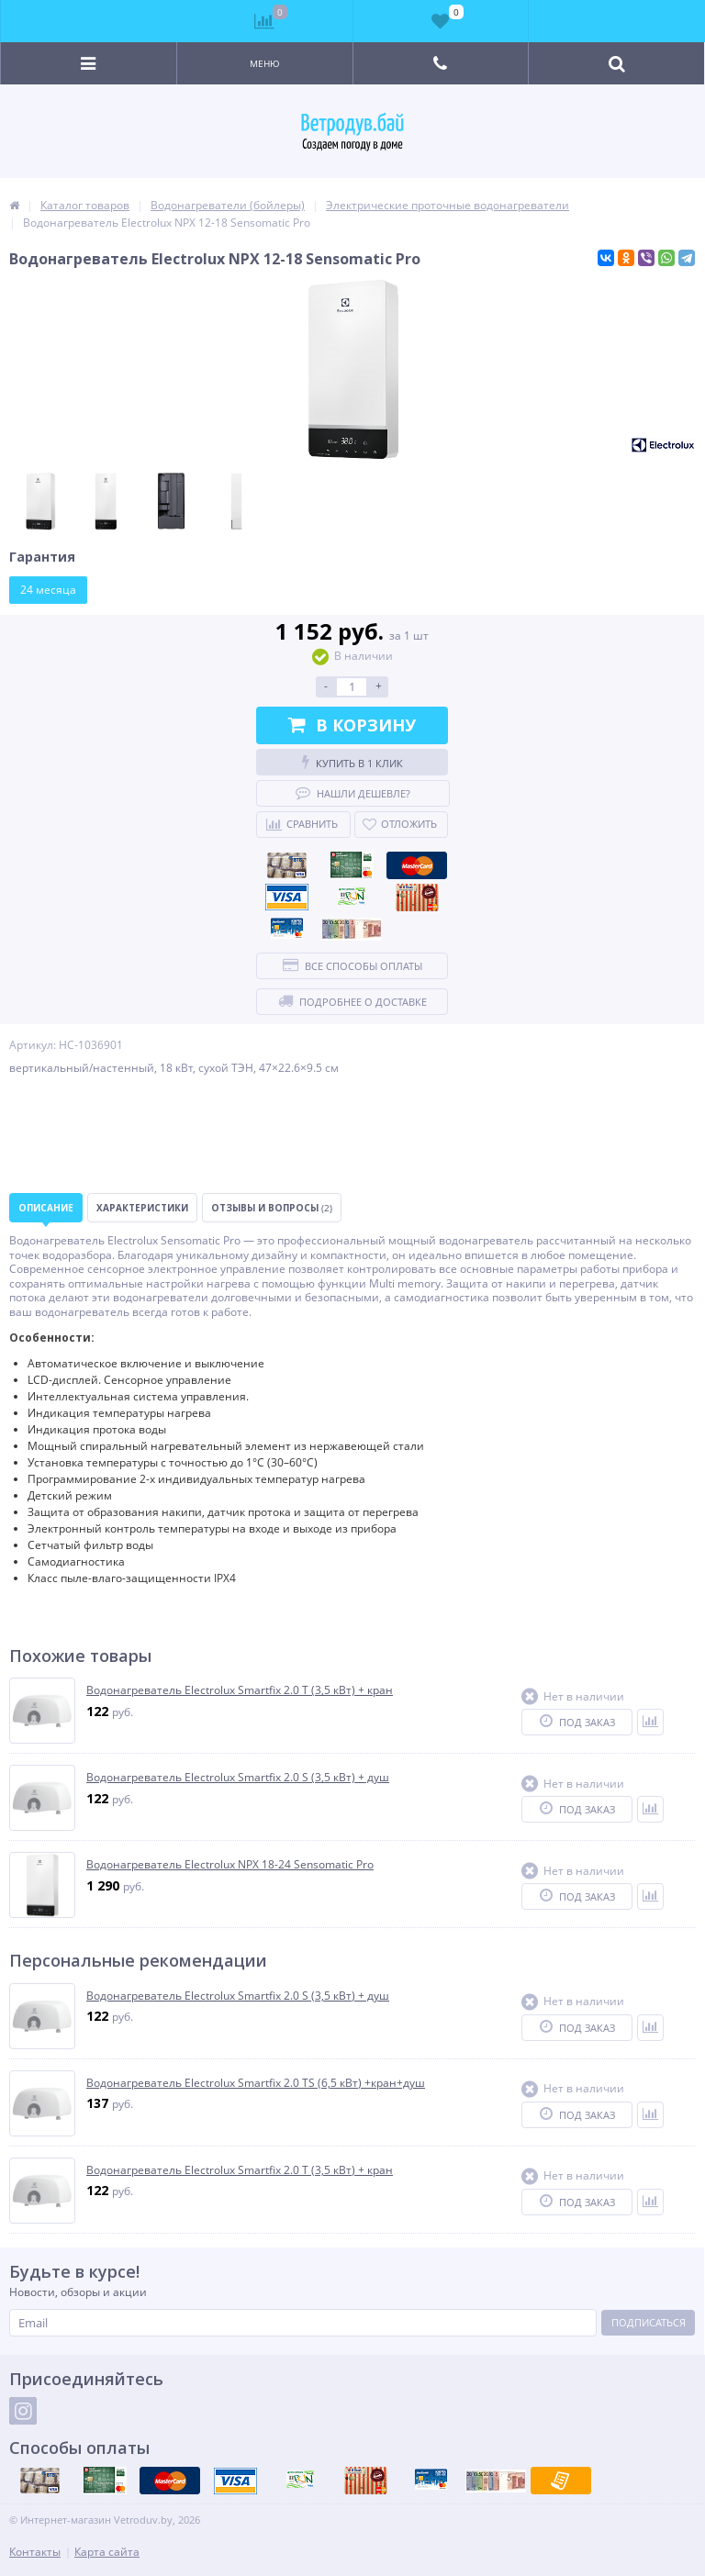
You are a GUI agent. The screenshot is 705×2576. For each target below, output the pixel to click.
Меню (265, 63)
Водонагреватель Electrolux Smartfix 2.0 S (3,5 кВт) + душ (237, 1777)
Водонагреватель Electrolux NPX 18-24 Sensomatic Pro (230, 1864)
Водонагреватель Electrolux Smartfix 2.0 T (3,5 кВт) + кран (239, 1690)
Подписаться (648, 2322)
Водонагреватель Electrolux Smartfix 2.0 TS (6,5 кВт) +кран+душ (255, 2083)
